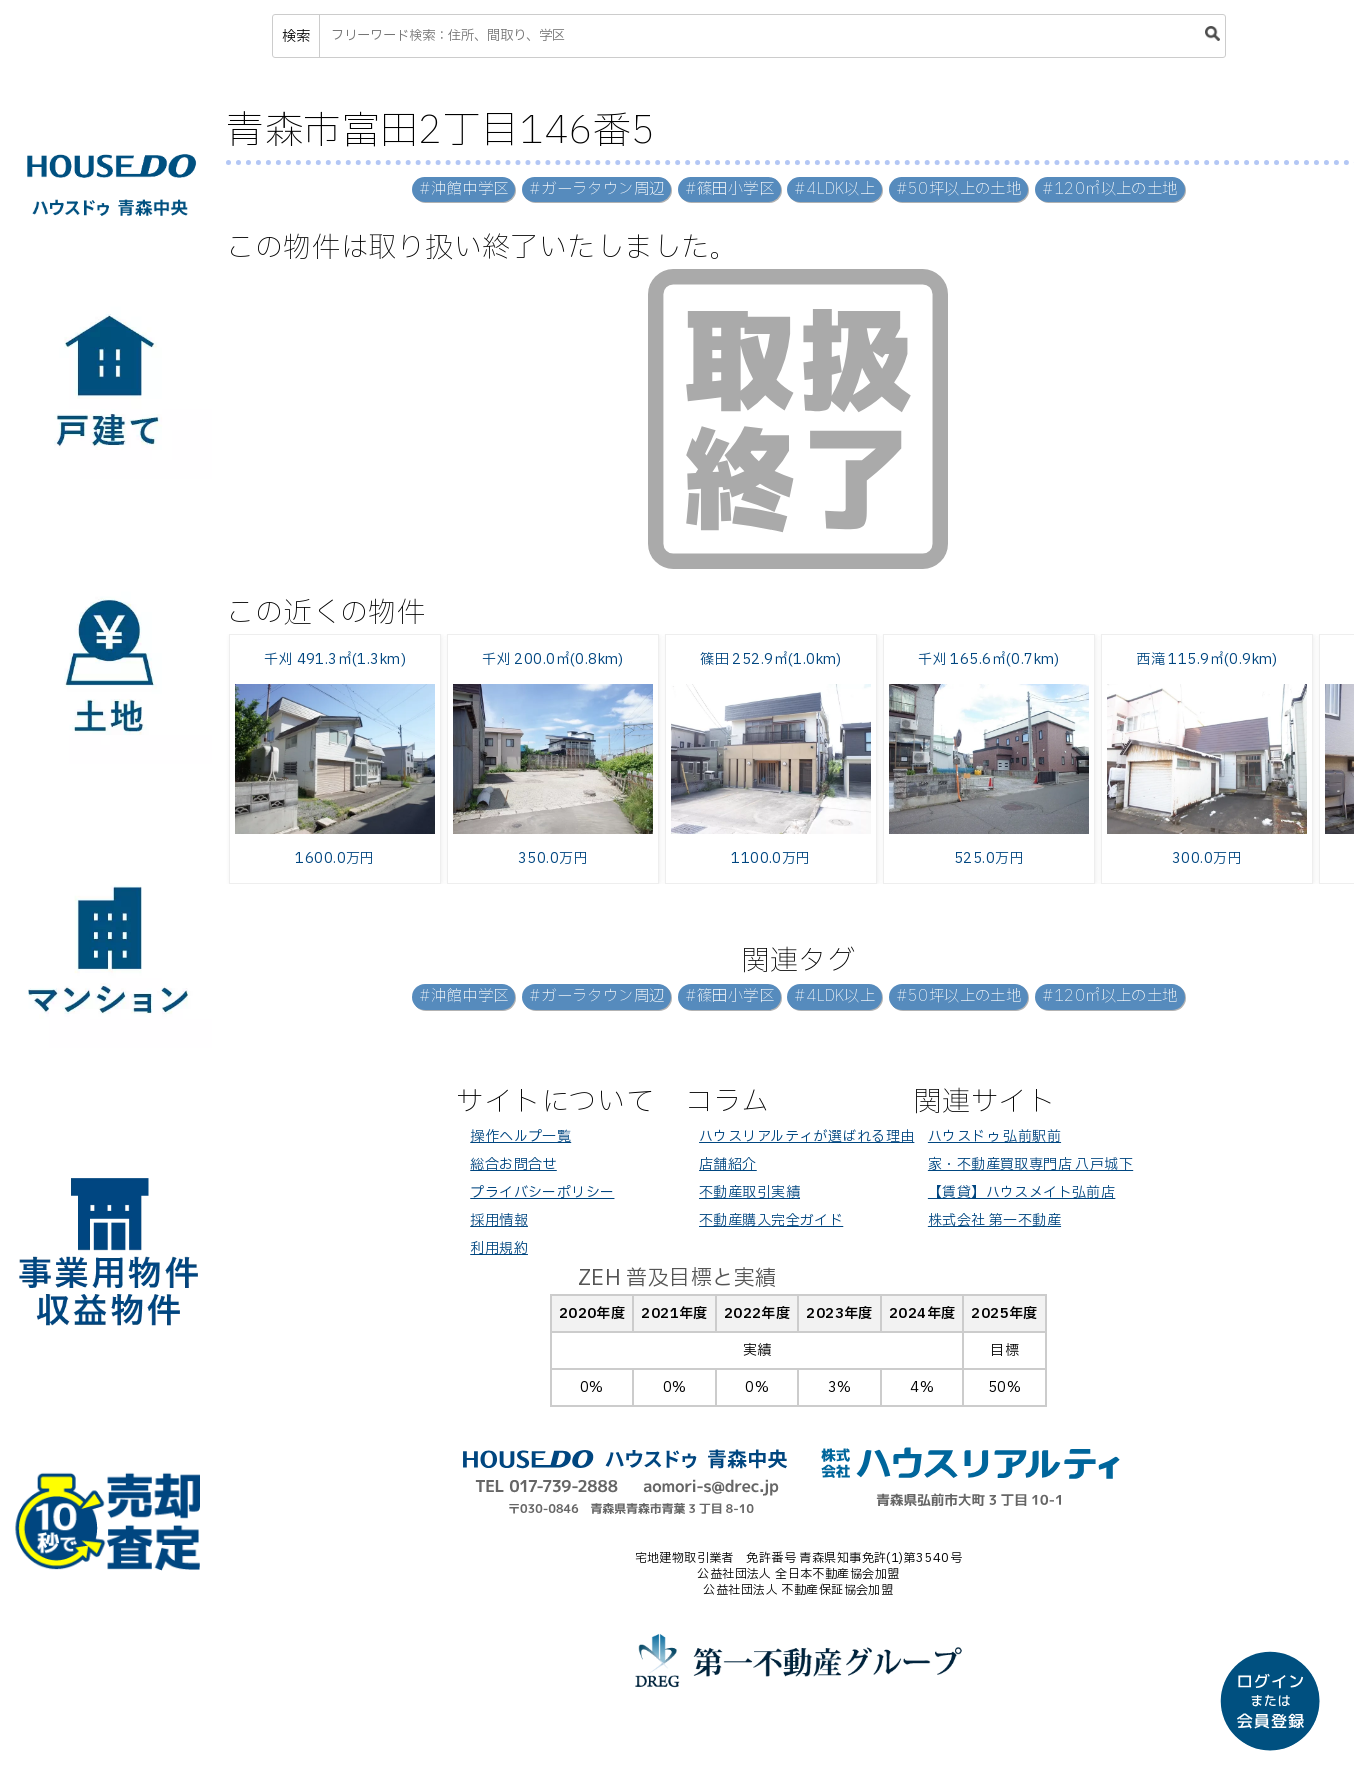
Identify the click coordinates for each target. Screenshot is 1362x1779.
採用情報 (499, 1220)
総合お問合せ (513, 1164)
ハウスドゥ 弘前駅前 (994, 1136)
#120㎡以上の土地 (1110, 189)
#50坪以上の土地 (959, 189)
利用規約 (499, 1248)
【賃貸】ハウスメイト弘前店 (1021, 1192)
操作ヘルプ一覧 (520, 1136)
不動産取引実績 (749, 1192)
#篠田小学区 (730, 189)
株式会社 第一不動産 (994, 1220)
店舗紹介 (728, 1164)
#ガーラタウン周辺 (597, 189)
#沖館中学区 (464, 189)
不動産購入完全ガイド (771, 1220)
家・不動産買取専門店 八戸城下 (1030, 1164)
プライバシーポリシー (542, 1192)
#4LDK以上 (834, 189)
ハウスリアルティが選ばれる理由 (806, 1136)
